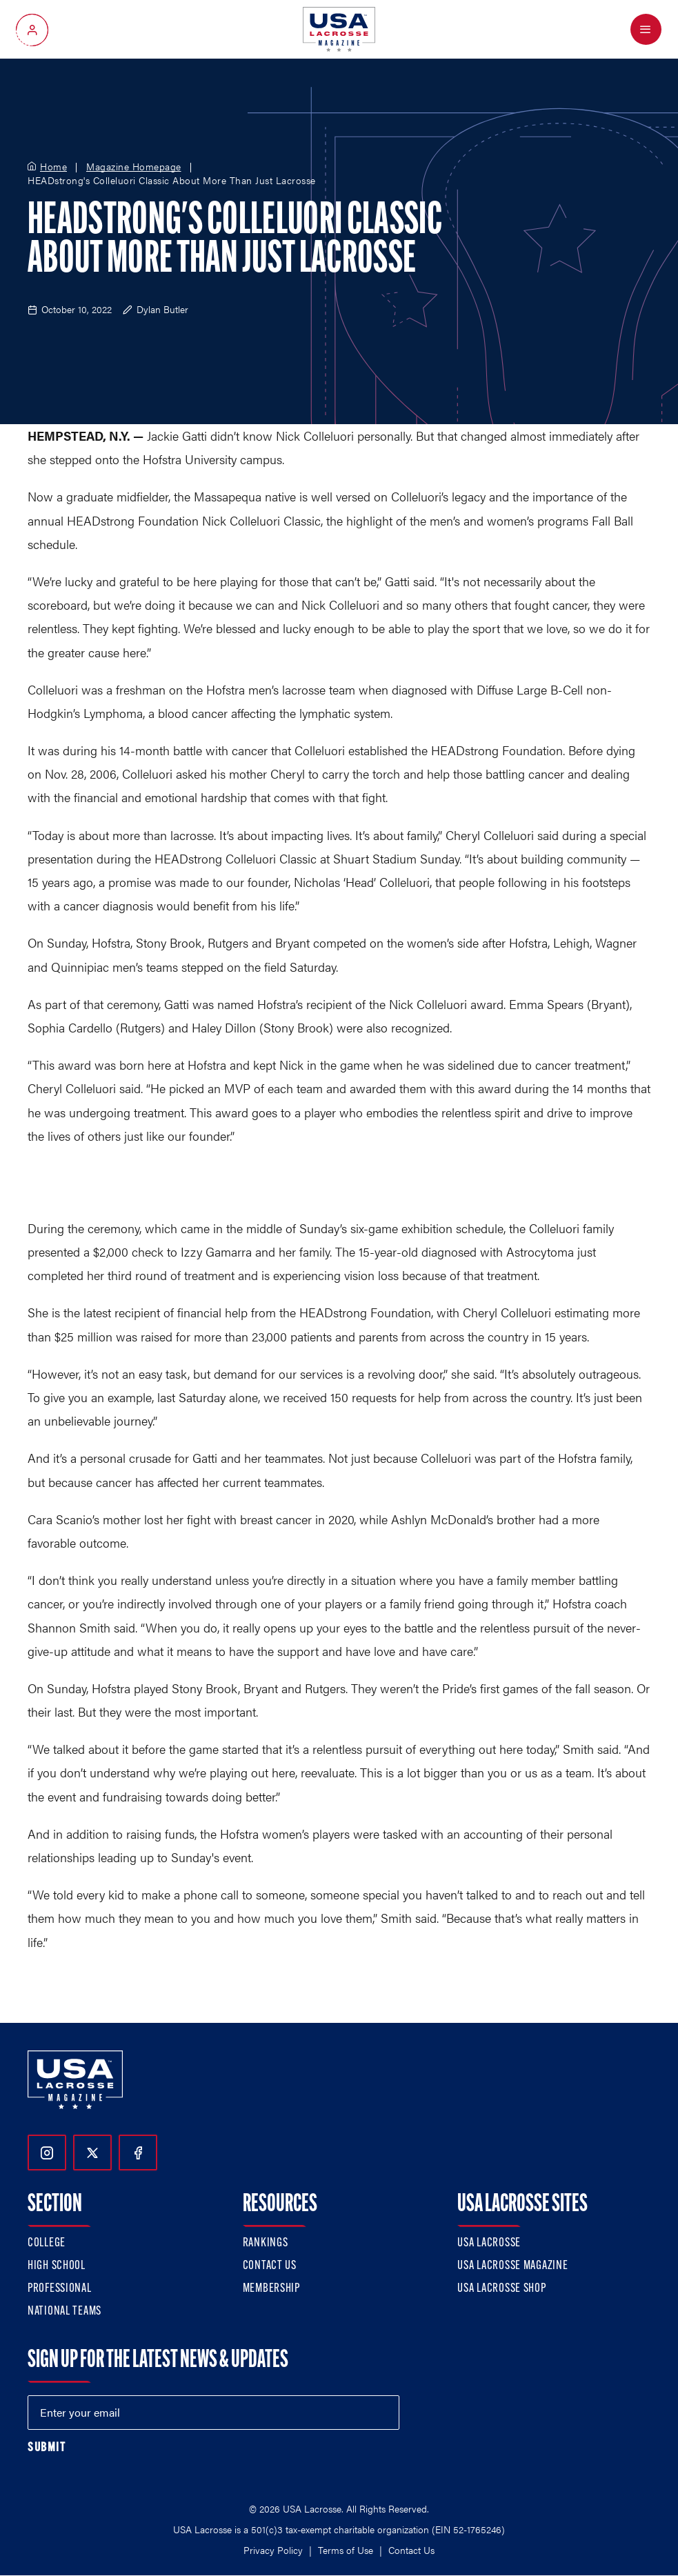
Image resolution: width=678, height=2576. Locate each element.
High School (57, 2266)
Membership (271, 2288)
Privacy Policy (273, 2550)
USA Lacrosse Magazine (512, 2266)
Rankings (265, 2243)
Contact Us (270, 2266)
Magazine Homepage (133, 167)
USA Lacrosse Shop (501, 2288)
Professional (60, 2288)
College (47, 2243)
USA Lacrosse (489, 2243)
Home (53, 167)
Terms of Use (345, 2550)
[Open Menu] (645, 29)
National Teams (64, 2311)
